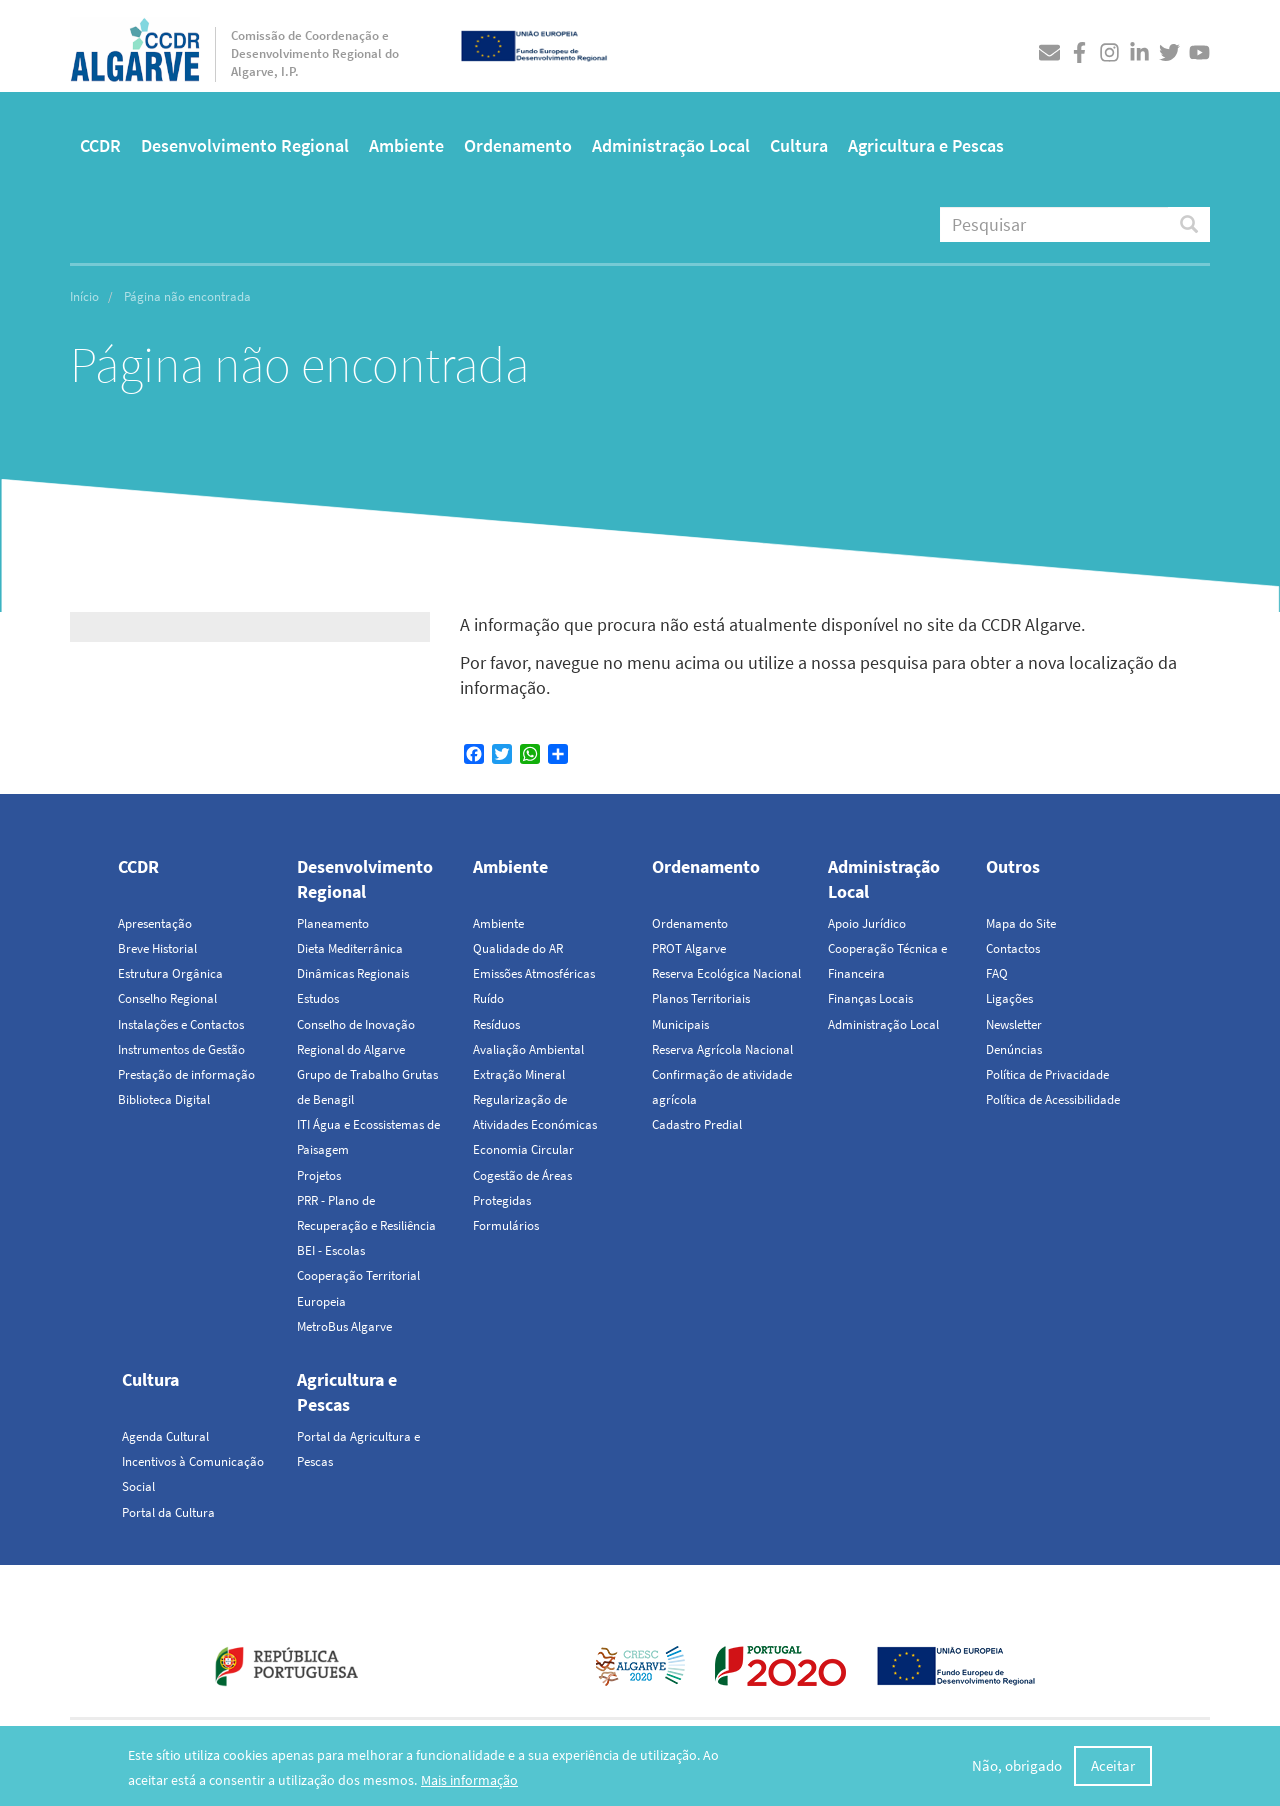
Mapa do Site (1021, 923)
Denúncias (1014, 1049)
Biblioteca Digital (164, 1099)
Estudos (318, 998)
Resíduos (496, 1024)
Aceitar (1113, 1766)
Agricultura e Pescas (926, 145)
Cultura (799, 145)
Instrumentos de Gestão (181, 1049)
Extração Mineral (519, 1074)
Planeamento (333, 923)
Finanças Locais (870, 998)
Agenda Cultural (165, 1436)
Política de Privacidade (1047, 1074)
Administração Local (671, 145)
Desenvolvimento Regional (245, 145)
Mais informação (469, 1780)
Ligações (1009, 998)
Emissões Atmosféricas (534, 973)
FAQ (997, 973)
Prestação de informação (186, 1074)
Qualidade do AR (518, 948)
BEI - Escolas (331, 1250)
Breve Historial (157, 948)
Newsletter (1014, 1024)
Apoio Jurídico (867, 923)
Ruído (488, 998)
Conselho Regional (167, 998)
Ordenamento (518, 145)
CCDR (100, 145)
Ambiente (406, 145)
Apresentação (155, 923)
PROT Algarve (689, 948)
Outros (1013, 866)
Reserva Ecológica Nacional (726, 973)
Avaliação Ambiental (528, 1049)
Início (84, 296)
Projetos (319, 1175)
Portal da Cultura (168, 1512)
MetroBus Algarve (344, 1326)
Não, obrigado (1017, 1766)
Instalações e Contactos (181, 1024)
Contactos (1013, 948)
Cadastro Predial (697, 1124)
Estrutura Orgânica (170, 973)
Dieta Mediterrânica (350, 948)
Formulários (506, 1225)
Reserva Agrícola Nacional (722, 1049)
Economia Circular (523, 1149)
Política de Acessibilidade (1053, 1099)
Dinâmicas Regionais (353, 973)
